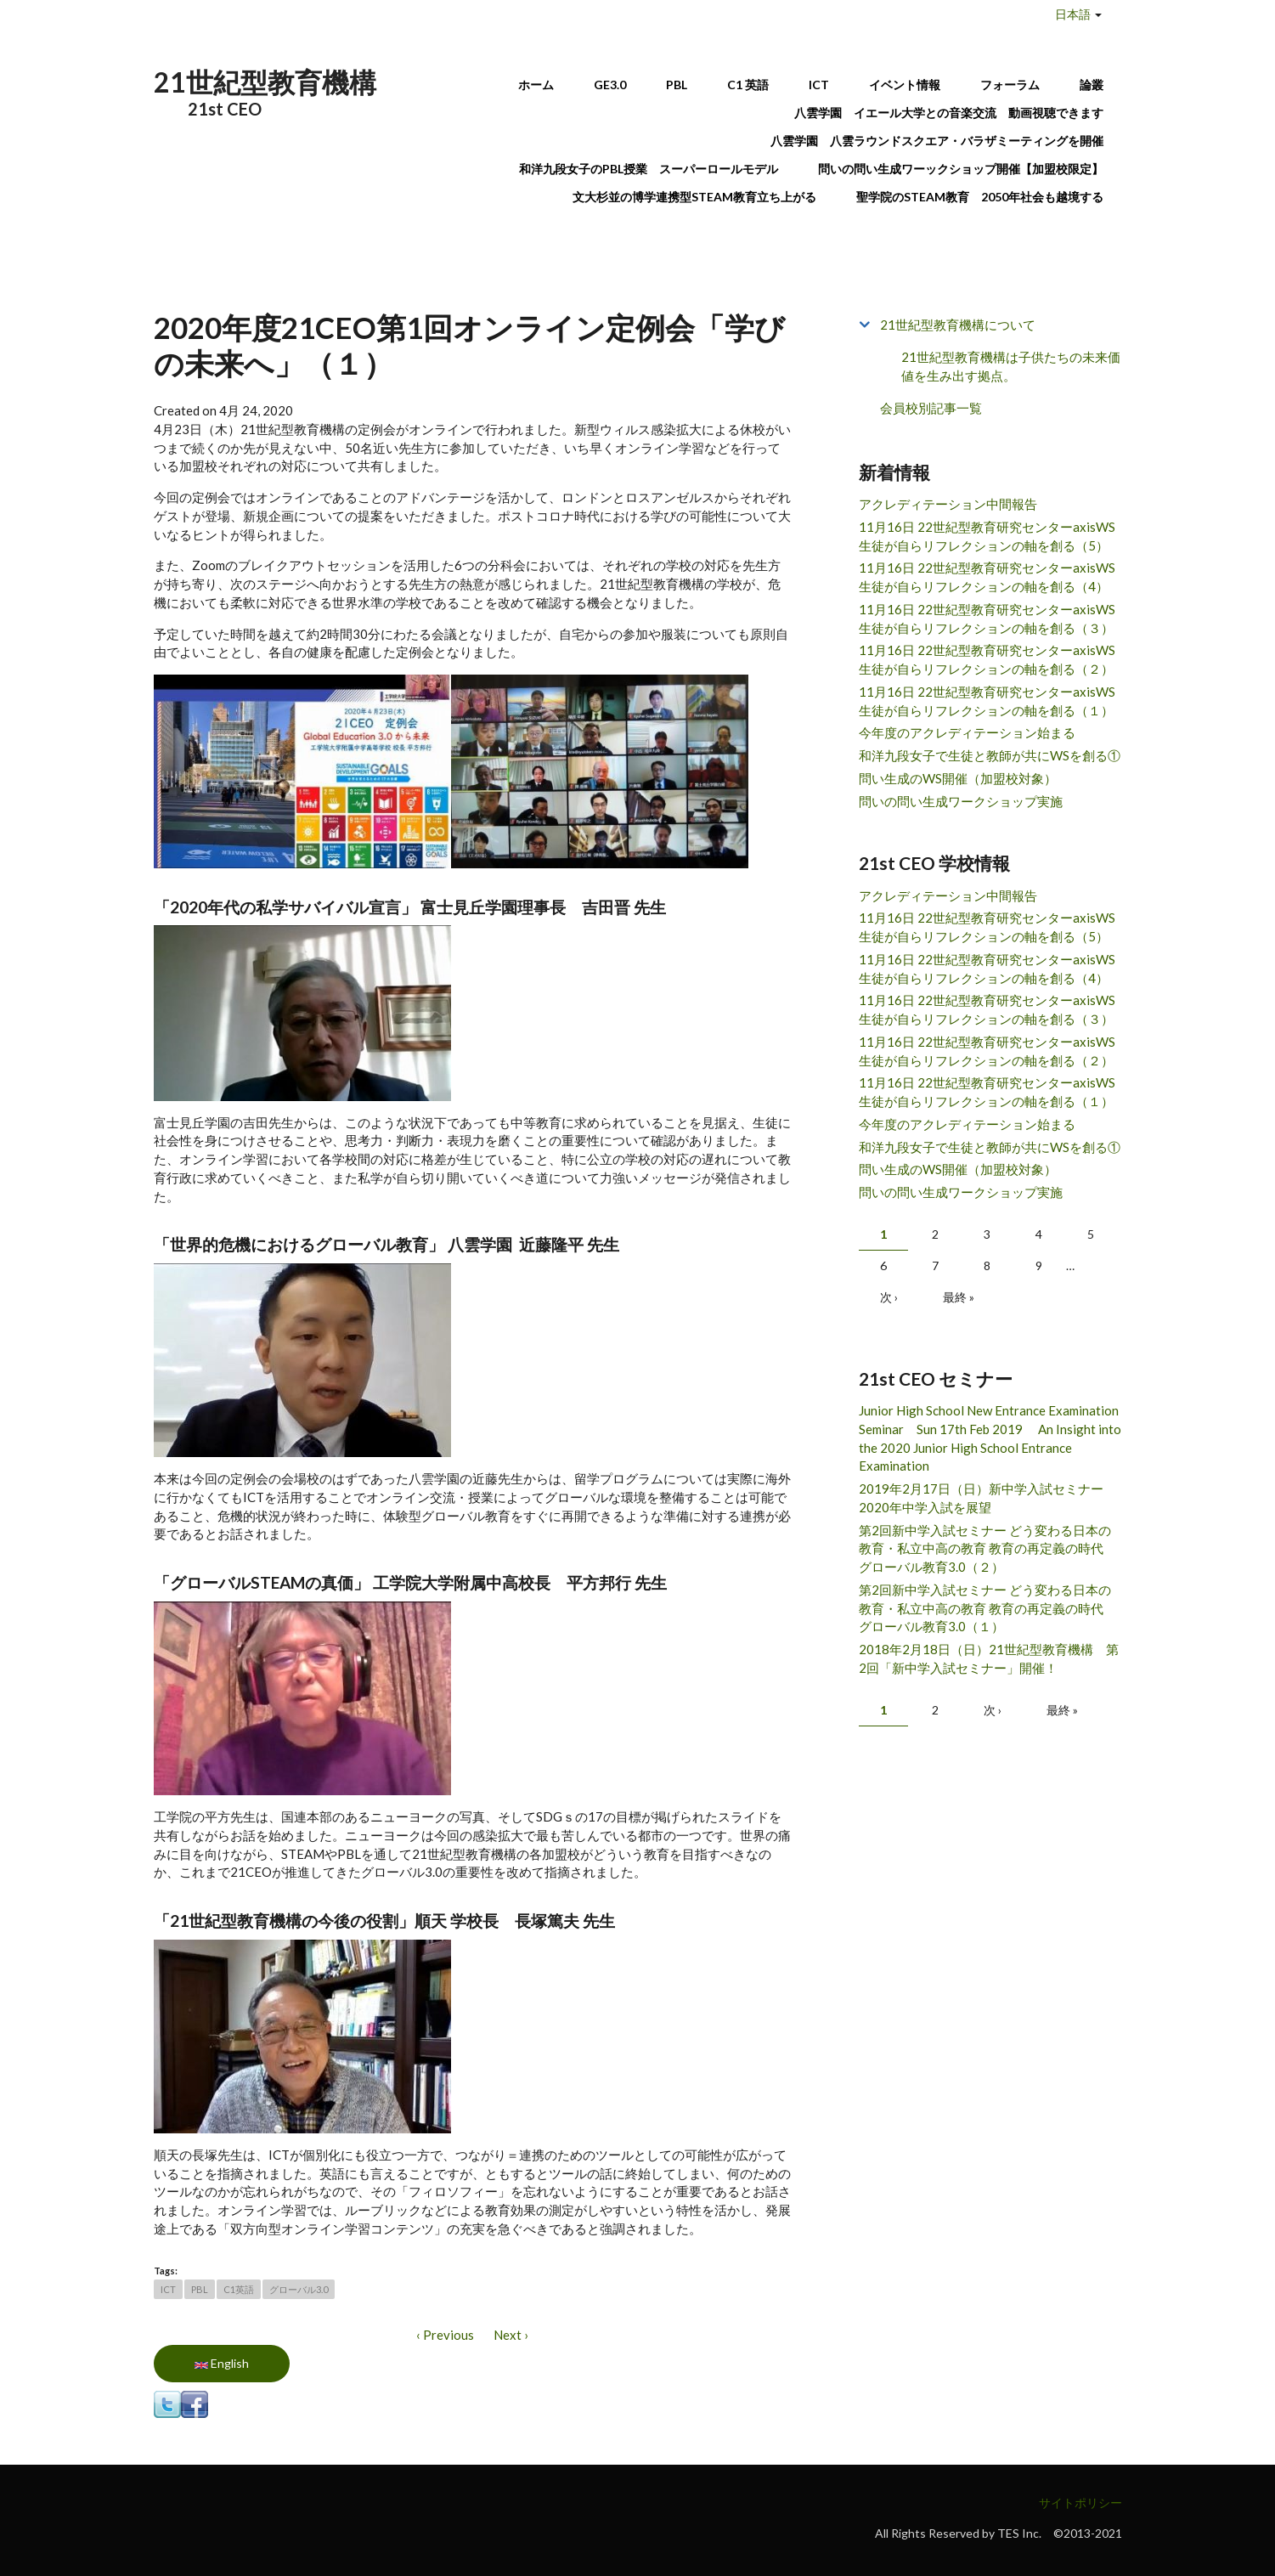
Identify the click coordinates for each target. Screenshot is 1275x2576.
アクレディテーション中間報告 (948, 503)
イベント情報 (904, 84)
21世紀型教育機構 (265, 82)
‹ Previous (445, 2334)
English (222, 2363)
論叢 (1091, 84)
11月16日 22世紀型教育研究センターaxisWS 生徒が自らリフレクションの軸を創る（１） (987, 701)
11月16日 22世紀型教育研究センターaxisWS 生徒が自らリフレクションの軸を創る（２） (987, 659)
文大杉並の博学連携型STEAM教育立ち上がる (694, 196)
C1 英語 (748, 84)
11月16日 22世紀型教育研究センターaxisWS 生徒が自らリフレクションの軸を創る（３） (987, 619)
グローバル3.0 (298, 2289)
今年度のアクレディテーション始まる (967, 732)
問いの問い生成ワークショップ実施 (961, 801)
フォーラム (1010, 84)
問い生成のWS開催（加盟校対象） (958, 778)
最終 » (958, 1297)
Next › (511, 2334)
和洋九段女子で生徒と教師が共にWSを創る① (989, 755)
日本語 (1073, 14)
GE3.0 (610, 84)
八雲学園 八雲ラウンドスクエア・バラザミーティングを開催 (942, 140)
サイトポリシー (1080, 2502)
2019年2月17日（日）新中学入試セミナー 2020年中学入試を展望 (987, 1498)
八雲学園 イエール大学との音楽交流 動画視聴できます (948, 112)
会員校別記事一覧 (931, 407)
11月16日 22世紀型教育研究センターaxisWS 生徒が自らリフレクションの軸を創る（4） (987, 577)
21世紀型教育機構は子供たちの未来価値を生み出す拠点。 (1010, 366)
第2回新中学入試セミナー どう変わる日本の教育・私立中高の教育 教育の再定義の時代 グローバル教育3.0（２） (987, 1548)
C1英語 (238, 2289)
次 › (889, 1297)
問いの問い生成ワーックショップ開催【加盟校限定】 (960, 168)
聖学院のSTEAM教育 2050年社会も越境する (979, 196)
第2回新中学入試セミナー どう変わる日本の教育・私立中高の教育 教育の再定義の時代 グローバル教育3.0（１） (987, 1608)
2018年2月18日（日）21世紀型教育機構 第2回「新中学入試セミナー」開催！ (989, 1658)
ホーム (536, 84)
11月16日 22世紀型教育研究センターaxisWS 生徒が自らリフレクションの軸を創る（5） (987, 536)
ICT (819, 84)
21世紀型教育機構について (957, 324)
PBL (676, 84)
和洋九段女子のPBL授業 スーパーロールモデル (648, 168)
